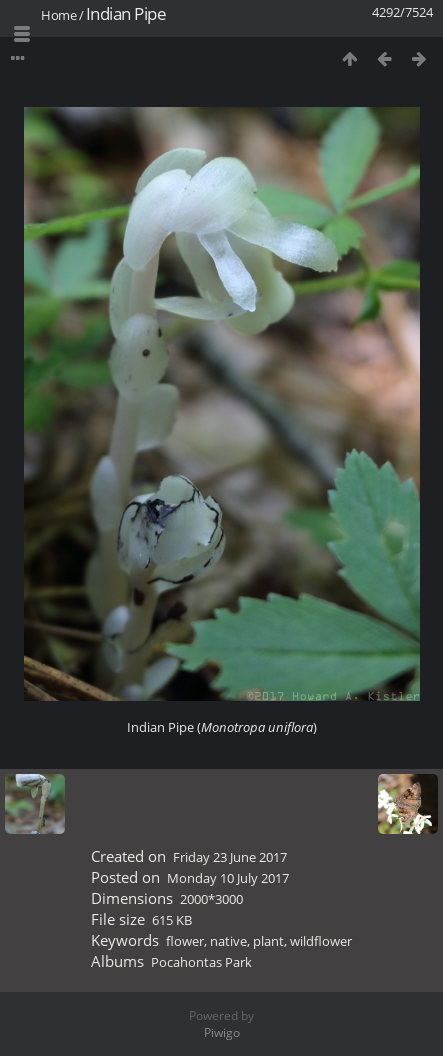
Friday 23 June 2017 (230, 857)
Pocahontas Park (201, 962)
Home (58, 15)
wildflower (321, 941)
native (228, 941)
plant (268, 941)
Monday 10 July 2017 (228, 878)
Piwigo (222, 1032)
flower (185, 941)
